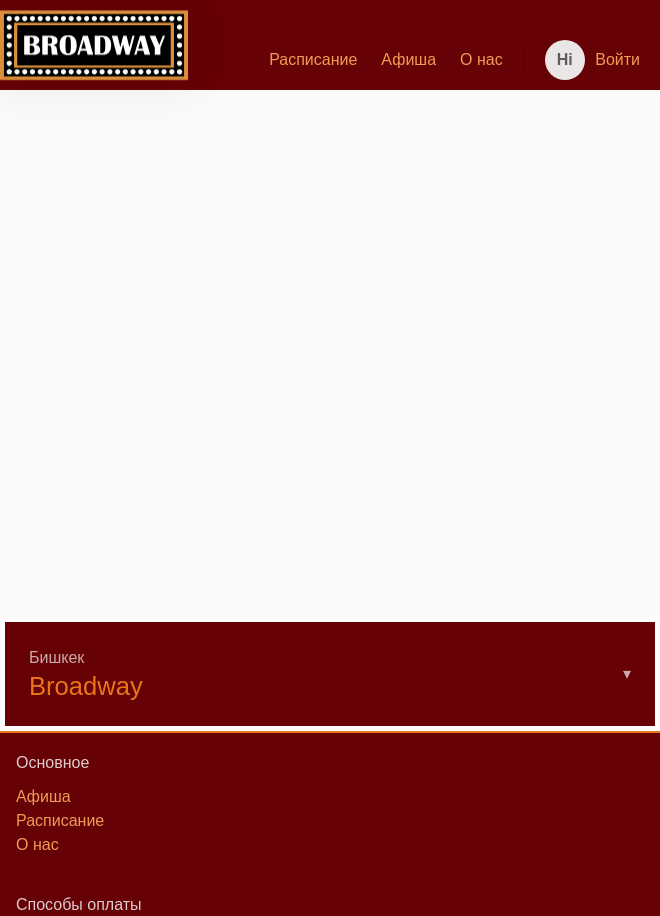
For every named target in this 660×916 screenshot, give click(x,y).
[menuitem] (313, 60)
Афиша (408, 59)
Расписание (313, 59)
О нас (481, 59)
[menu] (351, 60)
